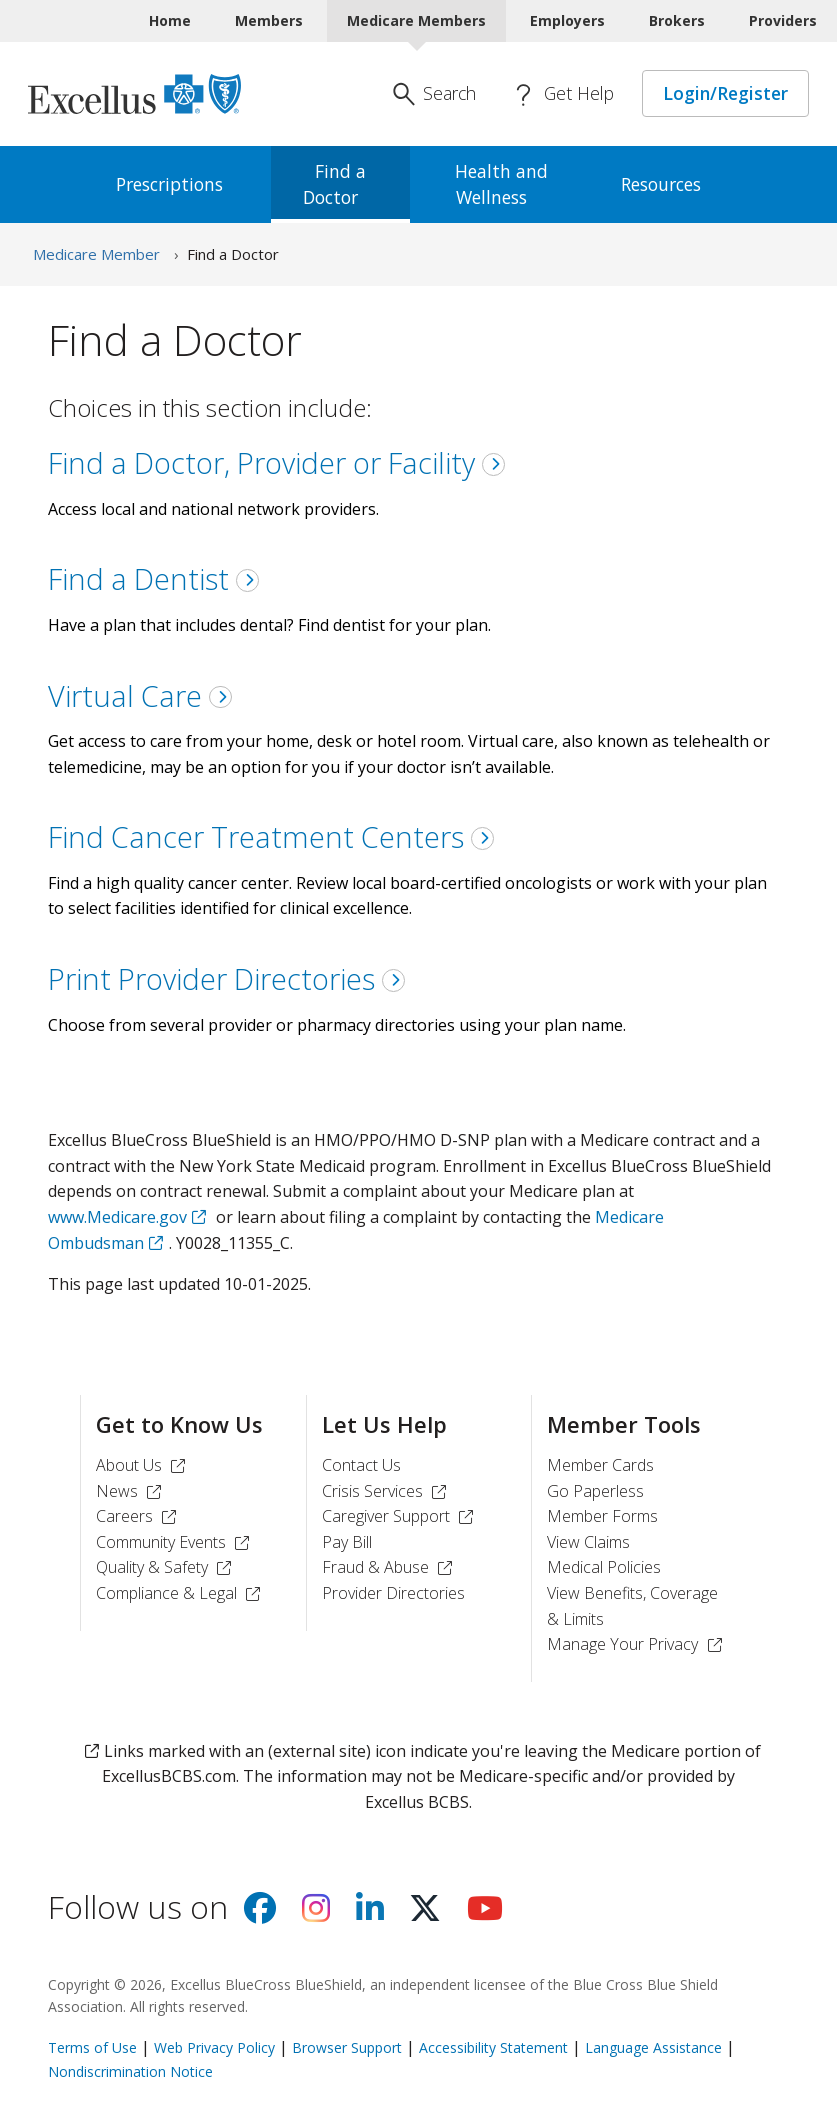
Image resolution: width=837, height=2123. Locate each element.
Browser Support (347, 2047)
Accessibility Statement (493, 2047)
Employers (567, 20)
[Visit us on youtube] (485, 1914)
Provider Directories (393, 1593)
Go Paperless (595, 1491)
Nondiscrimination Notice (130, 2071)
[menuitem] (179, 185)
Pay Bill (347, 1542)
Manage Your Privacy (637, 1644)
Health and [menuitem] (501, 184)
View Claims (588, 1542)
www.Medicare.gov (117, 1217)
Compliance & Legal (181, 1593)
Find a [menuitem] (340, 184)
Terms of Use (92, 2047)
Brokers (677, 20)
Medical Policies (604, 1567)
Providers (783, 20)
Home (170, 20)
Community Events (175, 1542)
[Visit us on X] (425, 1914)
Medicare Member (96, 254)
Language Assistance (653, 2047)
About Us (143, 1465)
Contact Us (361, 1465)
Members (269, 20)
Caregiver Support (400, 1516)
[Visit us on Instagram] (316, 1914)
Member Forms (602, 1516)
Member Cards (600, 1465)
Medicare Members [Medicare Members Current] (416, 20)
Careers (139, 1516)
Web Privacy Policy (214, 2047)
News (131, 1491)
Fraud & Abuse (390, 1567)
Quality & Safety (166, 1567)
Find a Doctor (233, 254)
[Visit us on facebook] (260, 1914)
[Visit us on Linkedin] (370, 1914)
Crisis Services (387, 1491)
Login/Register (725, 93)
